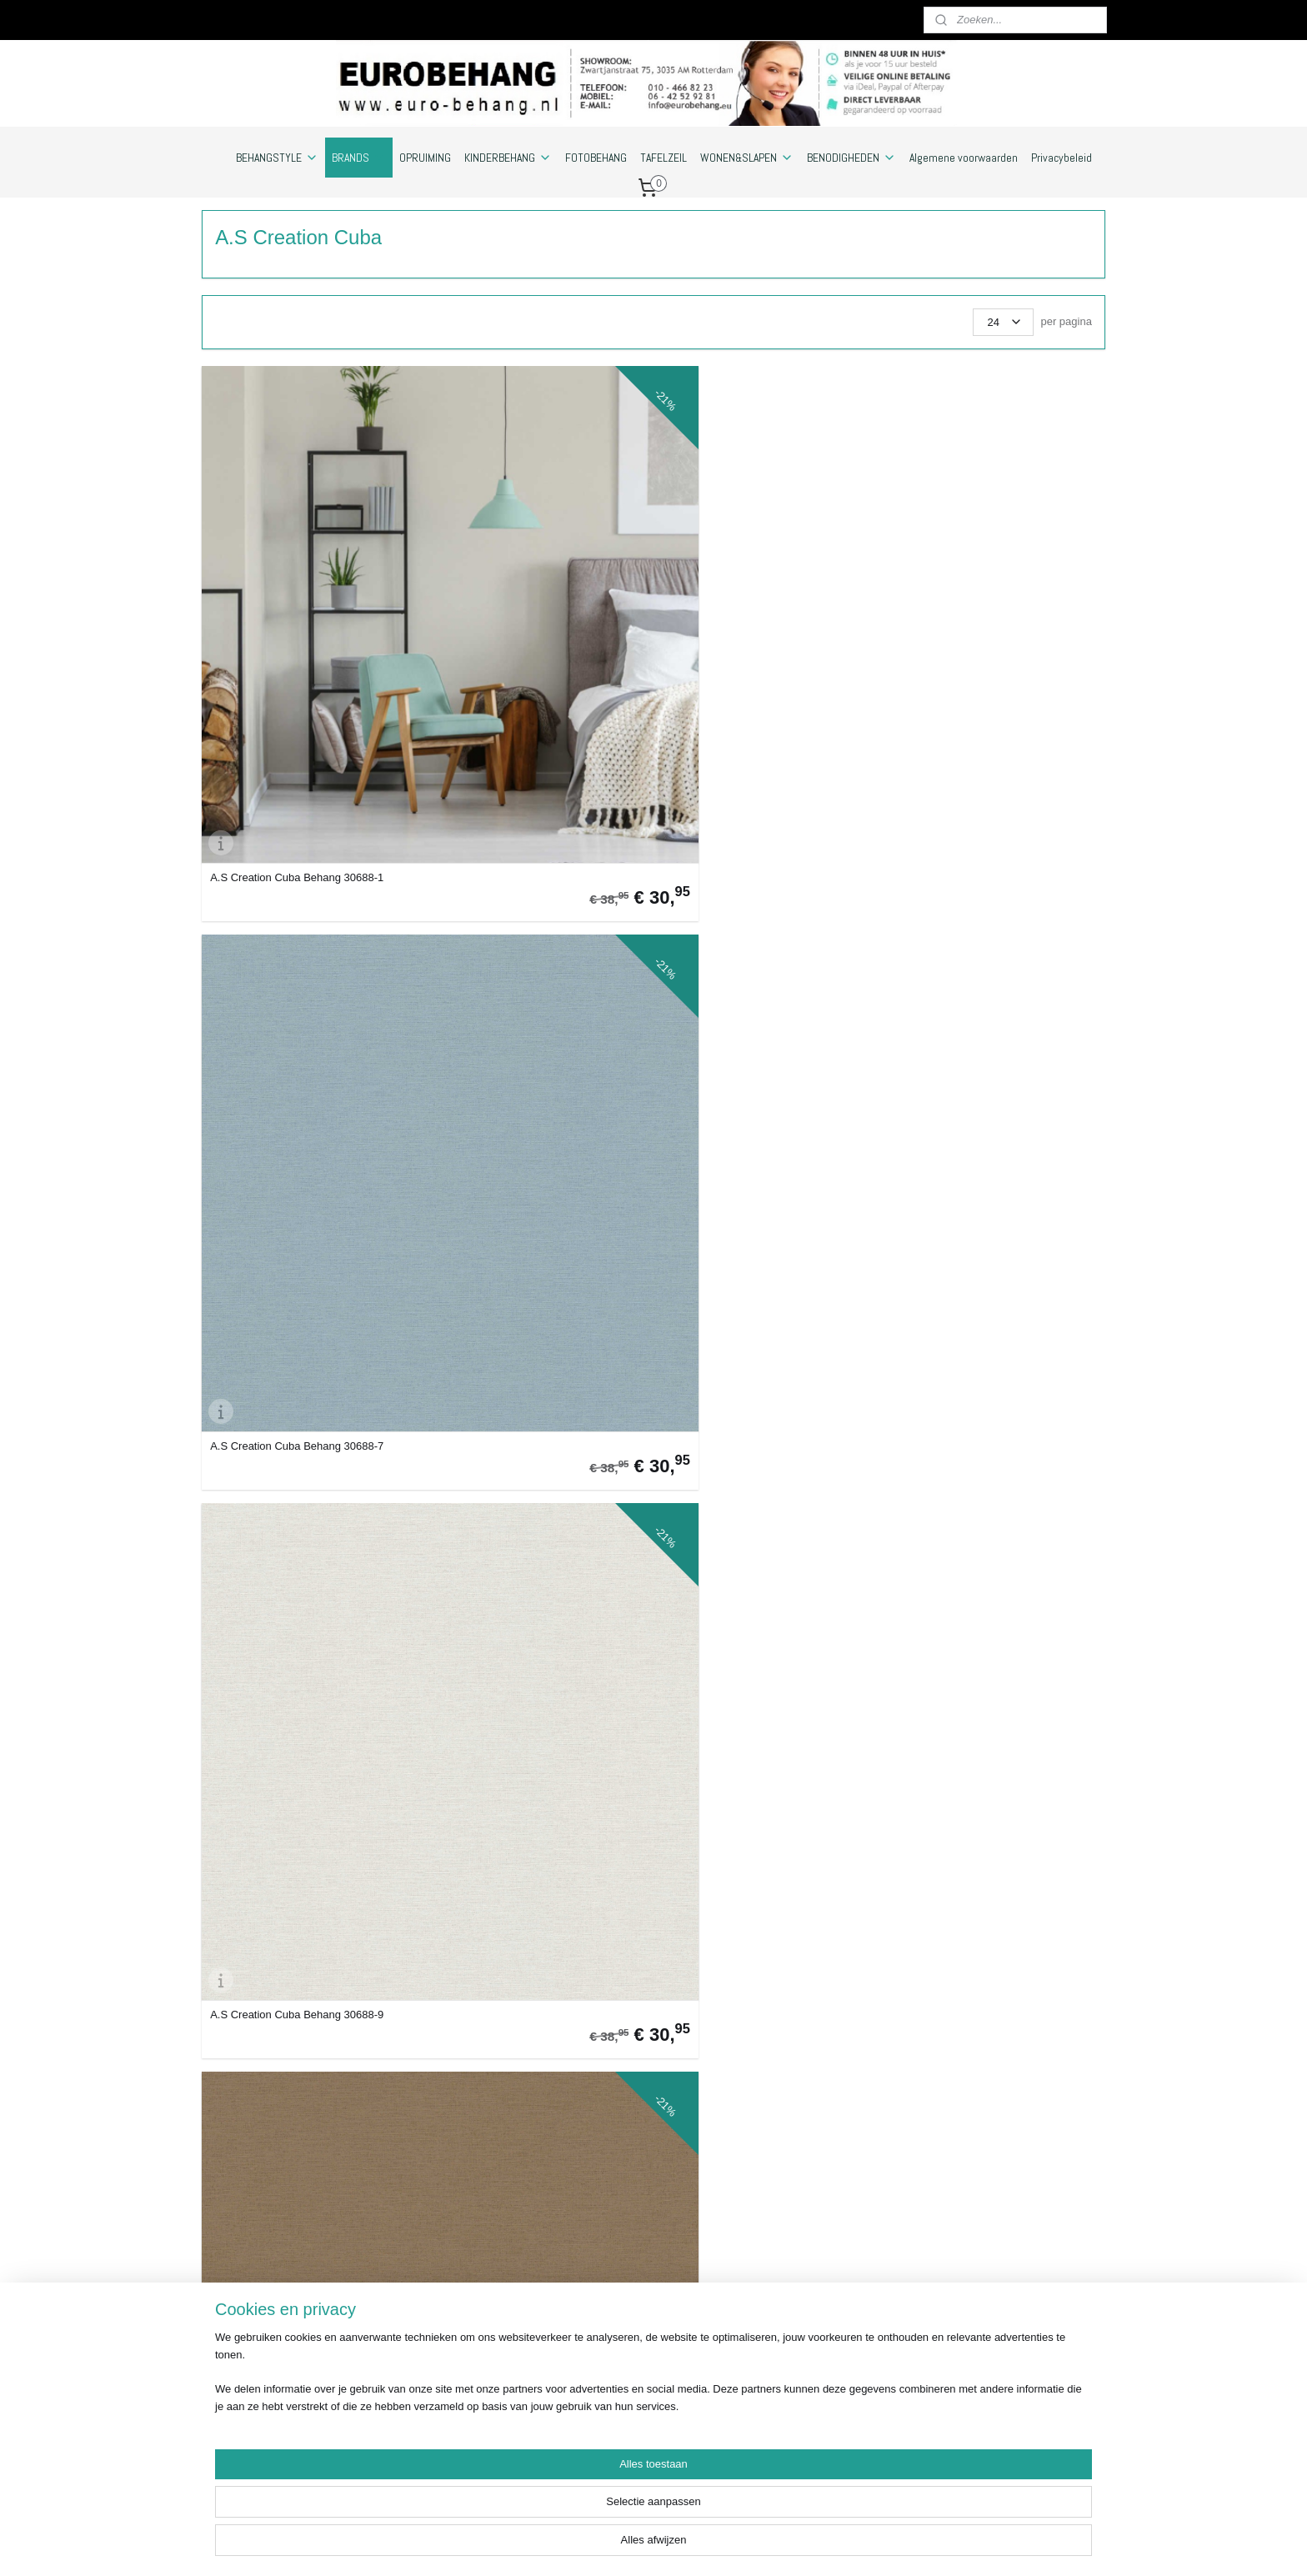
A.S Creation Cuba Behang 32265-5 (755, 1171)
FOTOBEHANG (596, 157)
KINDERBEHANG (508, 157)
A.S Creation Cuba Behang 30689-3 (296, 884)
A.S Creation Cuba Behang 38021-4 (526, 2034)
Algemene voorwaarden (963, 157)
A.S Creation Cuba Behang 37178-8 (526, 1747)
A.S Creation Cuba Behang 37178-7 (296, 1747)
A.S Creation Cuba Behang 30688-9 (755, 596)
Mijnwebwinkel (904, 2545)
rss (720, 2545)
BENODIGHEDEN (851, 157)
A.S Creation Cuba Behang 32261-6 (755, 884)
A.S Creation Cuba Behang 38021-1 (755, 1747)
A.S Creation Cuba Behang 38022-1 (984, 2034)
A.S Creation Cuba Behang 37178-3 (526, 1459)
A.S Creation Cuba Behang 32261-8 (984, 884)
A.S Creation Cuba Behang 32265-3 (526, 1171)
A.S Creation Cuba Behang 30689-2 (984, 596)
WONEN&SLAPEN (747, 157)
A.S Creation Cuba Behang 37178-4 (755, 1459)
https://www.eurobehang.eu (267, 2463)
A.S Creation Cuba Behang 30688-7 (526, 596)
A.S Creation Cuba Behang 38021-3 (296, 2034)
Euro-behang (979, 2232)
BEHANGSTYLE (277, 157)
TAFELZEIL (663, 157)
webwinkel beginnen (775, 2545)
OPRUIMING (425, 157)
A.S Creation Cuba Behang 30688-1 (296, 596)
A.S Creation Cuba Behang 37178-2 (296, 1459)
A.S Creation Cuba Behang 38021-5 (755, 2034)
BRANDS (359, 157)
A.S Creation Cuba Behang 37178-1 (984, 1171)
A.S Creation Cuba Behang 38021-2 (984, 1747)
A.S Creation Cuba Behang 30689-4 (526, 884)
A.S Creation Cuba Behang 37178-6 (984, 1459)
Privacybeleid (1061, 157)
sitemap (691, 2545)
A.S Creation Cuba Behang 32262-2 (296, 1171)
